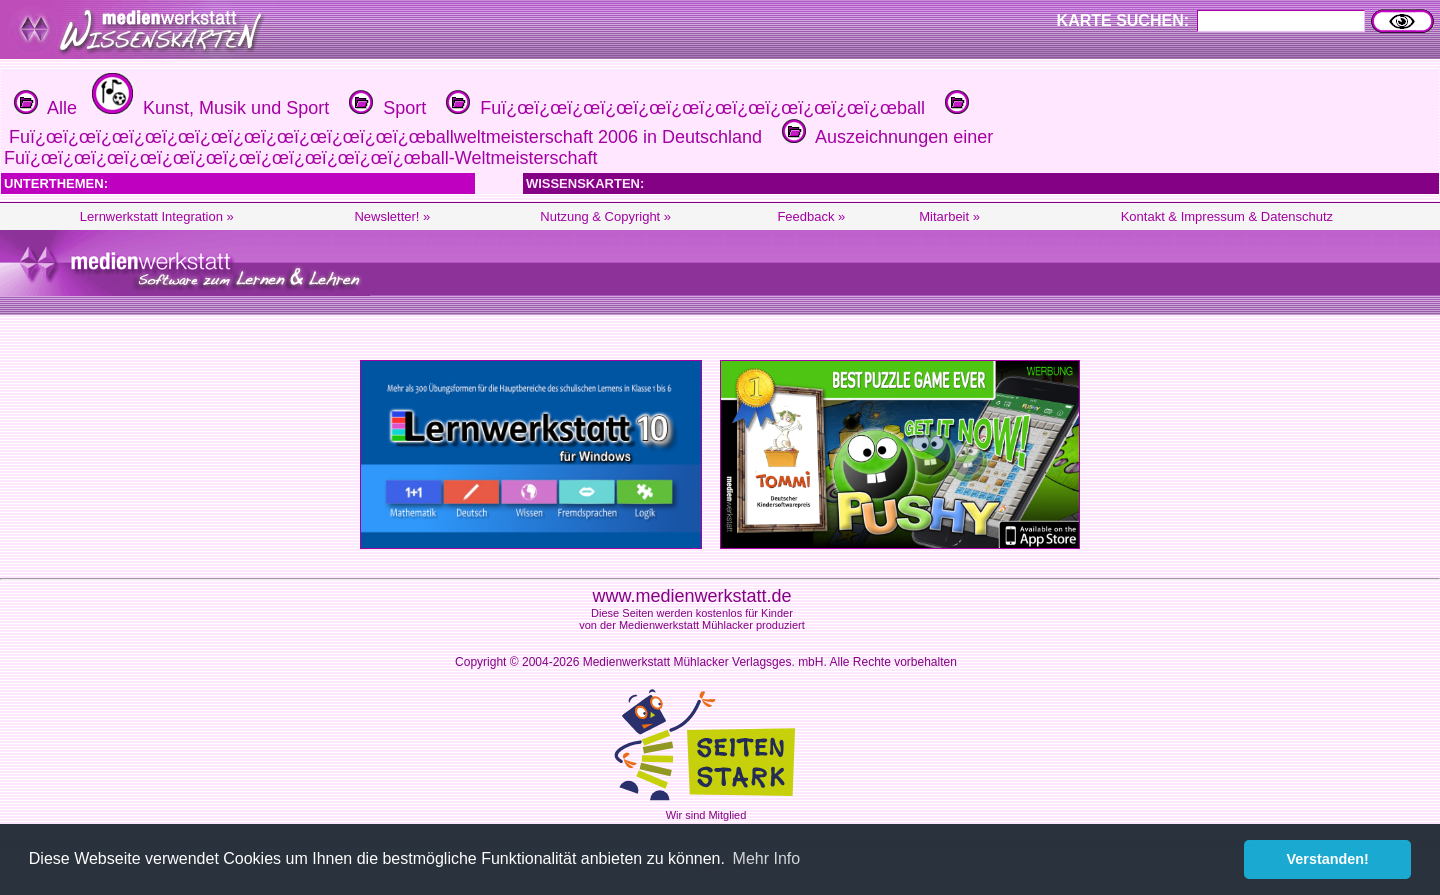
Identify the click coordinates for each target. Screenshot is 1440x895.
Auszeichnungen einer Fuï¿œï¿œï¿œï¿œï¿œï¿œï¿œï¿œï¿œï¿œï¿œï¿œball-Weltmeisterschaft (498, 147)
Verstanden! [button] (1328, 859)
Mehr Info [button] (767, 858)
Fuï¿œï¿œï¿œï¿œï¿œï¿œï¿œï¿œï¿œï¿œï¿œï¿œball (683, 108)
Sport (385, 108)
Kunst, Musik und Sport (208, 108)
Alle (45, 108)
